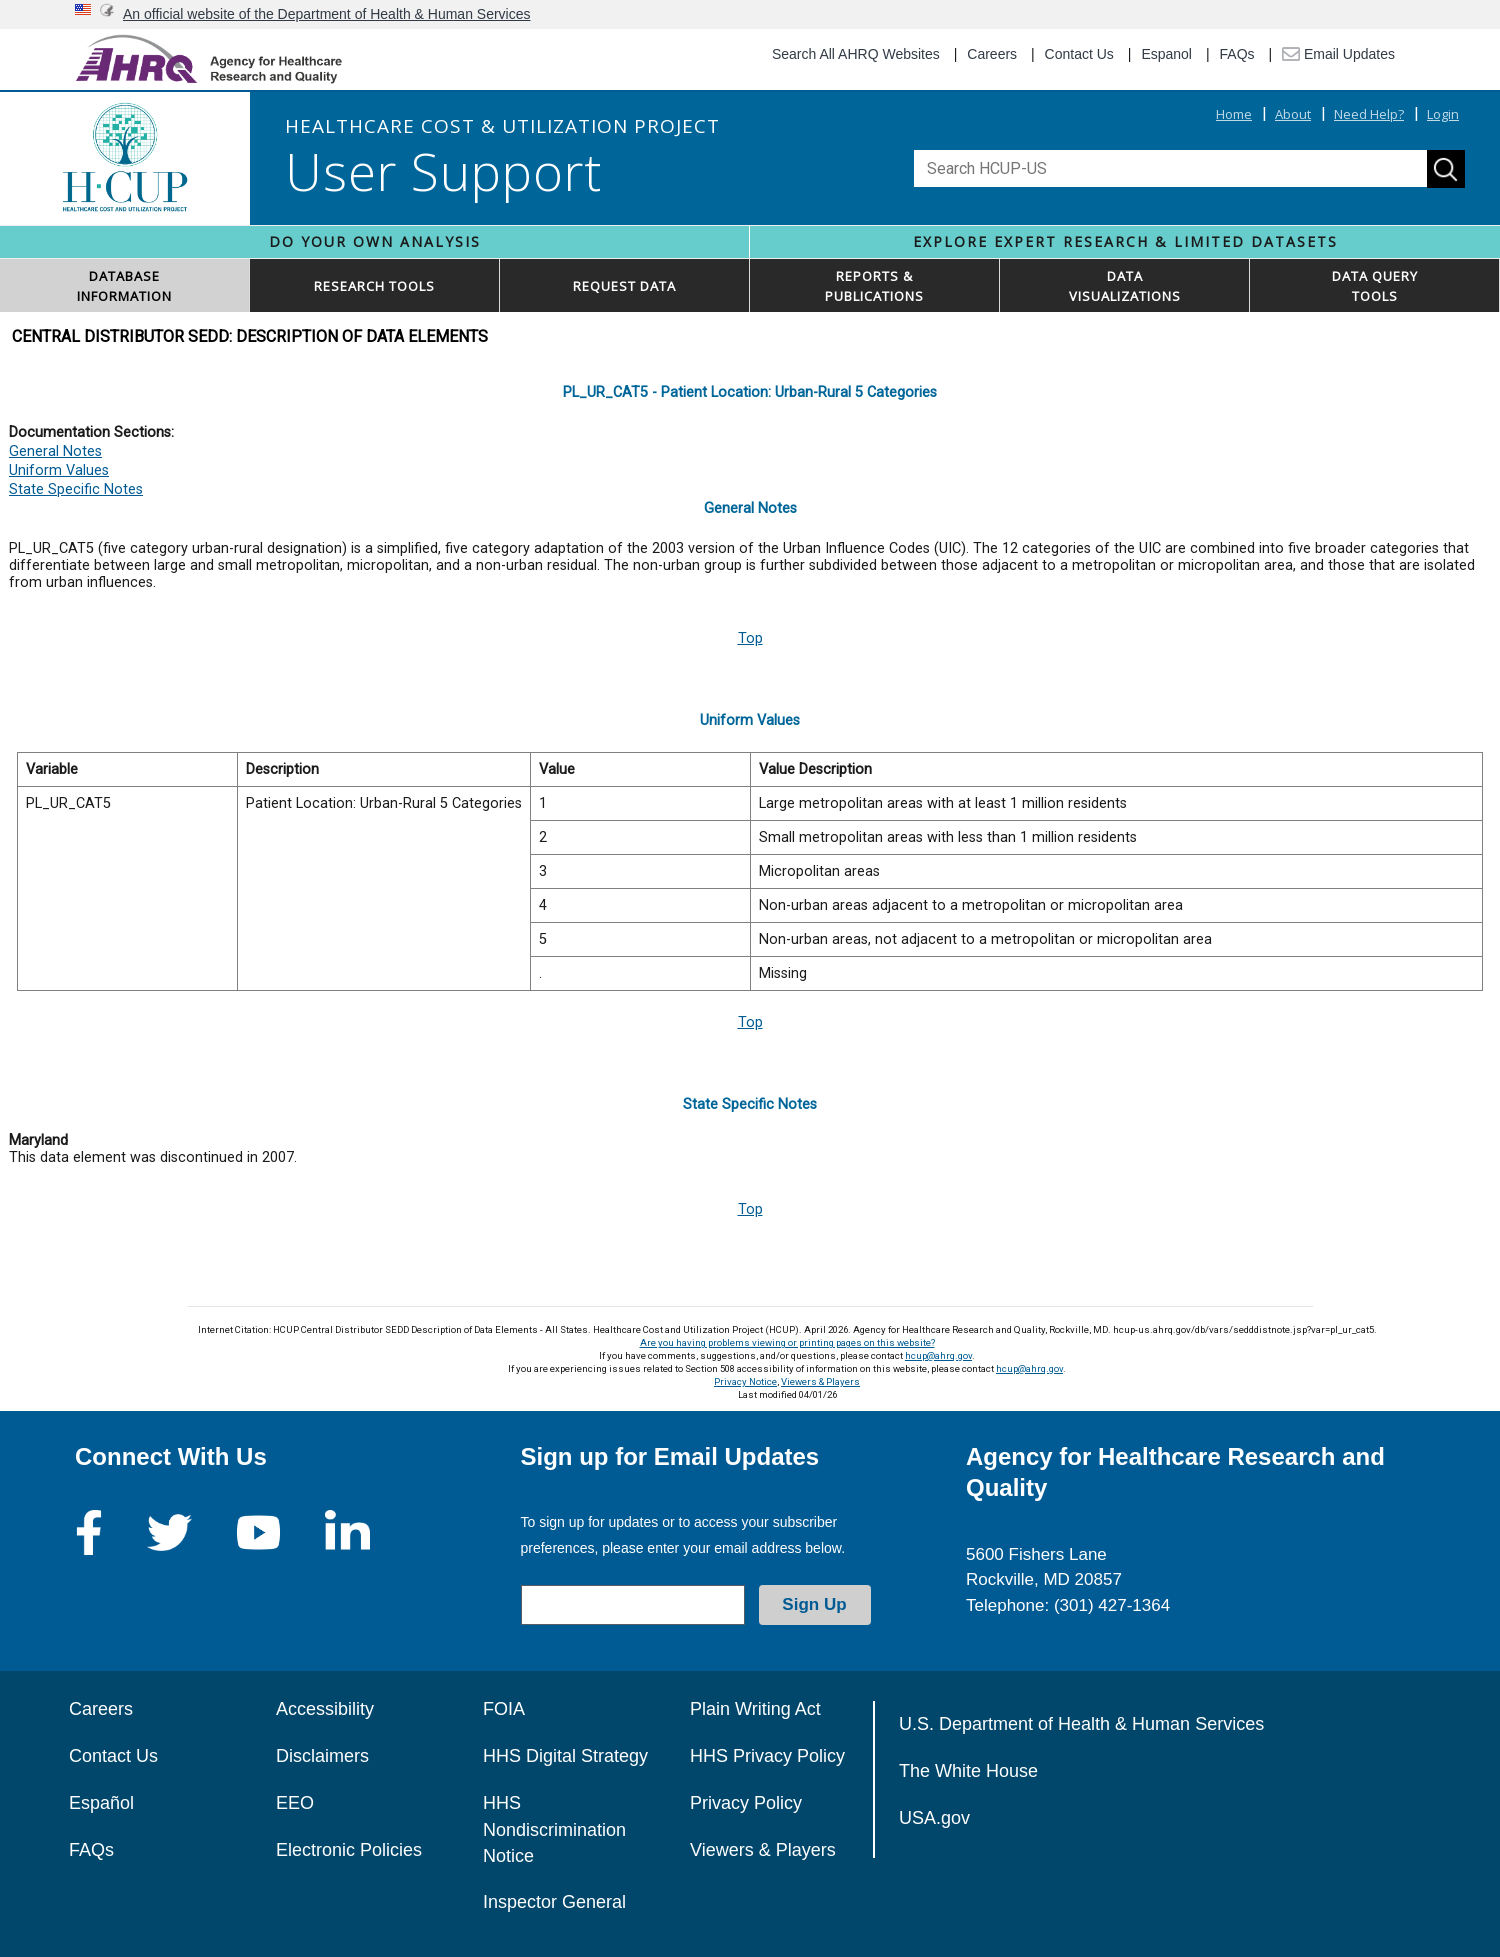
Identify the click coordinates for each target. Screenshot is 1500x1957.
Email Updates (1338, 54)
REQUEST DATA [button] (624, 286)
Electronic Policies (349, 1850)
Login (1443, 114)
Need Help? (1369, 114)
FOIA (504, 1709)
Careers (992, 54)
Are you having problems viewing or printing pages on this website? (787, 1342)
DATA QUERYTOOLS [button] (1375, 286)
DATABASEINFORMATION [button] (124, 286)
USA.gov (934, 1818)
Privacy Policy (746, 1803)
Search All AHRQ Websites (856, 54)
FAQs (1237, 54)
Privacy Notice (745, 1381)
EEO (295, 1803)
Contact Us (1079, 54)
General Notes (55, 451)
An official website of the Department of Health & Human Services (327, 14)
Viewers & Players (820, 1381)
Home (1234, 114)
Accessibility (325, 1709)
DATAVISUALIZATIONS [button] (1125, 286)
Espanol (1166, 54)
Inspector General (554, 1902)
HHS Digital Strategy (565, 1756)
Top (750, 638)
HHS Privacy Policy (767, 1756)
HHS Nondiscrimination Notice (554, 1829)
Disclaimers (322, 1756)
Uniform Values (59, 470)
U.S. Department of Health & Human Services (1081, 1724)
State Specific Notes (76, 489)
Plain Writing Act (755, 1709)
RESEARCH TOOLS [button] (374, 286)
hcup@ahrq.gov (938, 1355)
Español (101, 1803)
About (1293, 114)
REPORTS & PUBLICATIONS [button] (874, 286)
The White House (968, 1771)
